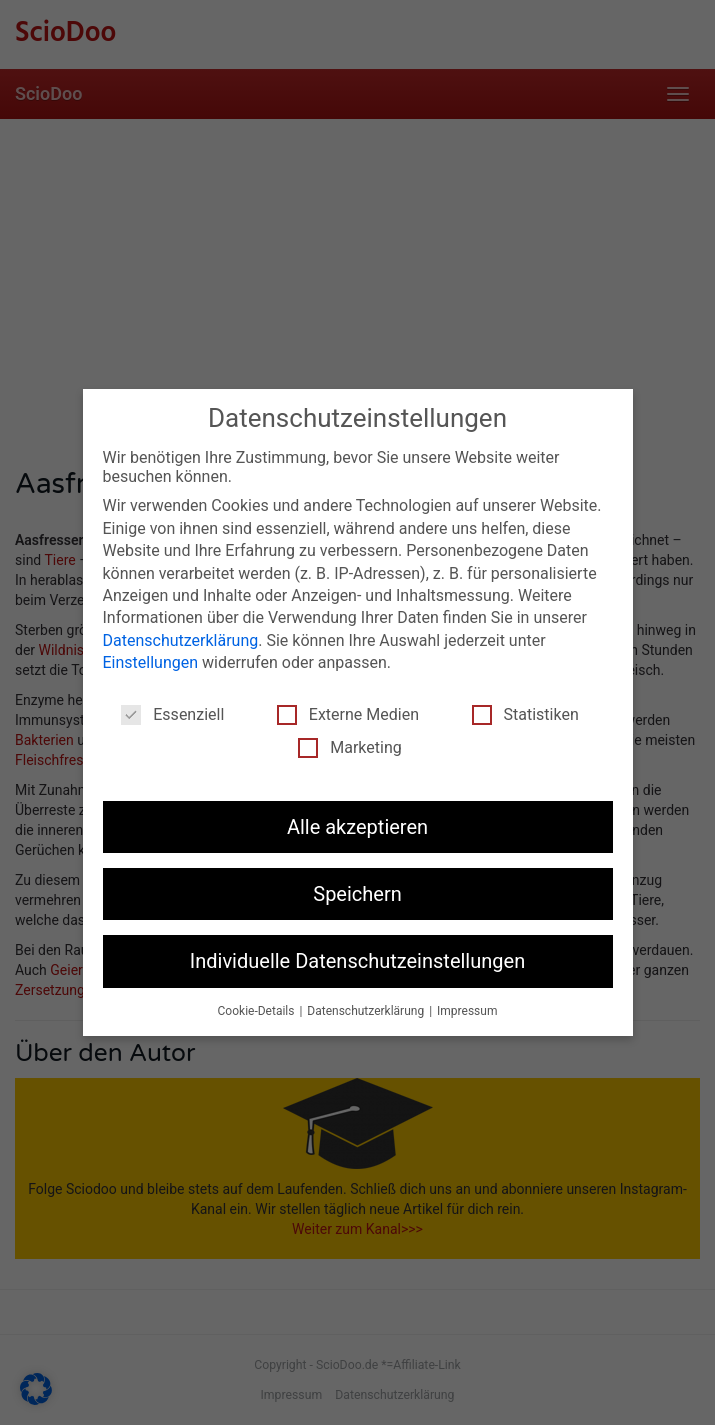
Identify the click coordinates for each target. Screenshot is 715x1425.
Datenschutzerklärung (181, 640)
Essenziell (172, 714)
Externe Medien (348, 714)
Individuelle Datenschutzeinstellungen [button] (357, 961)
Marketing (349, 747)
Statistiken (525, 714)
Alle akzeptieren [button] (357, 827)
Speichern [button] (357, 894)
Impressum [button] (467, 1011)
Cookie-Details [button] (258, 1011)
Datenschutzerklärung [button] (367, 1011)
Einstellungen (151, 662)
